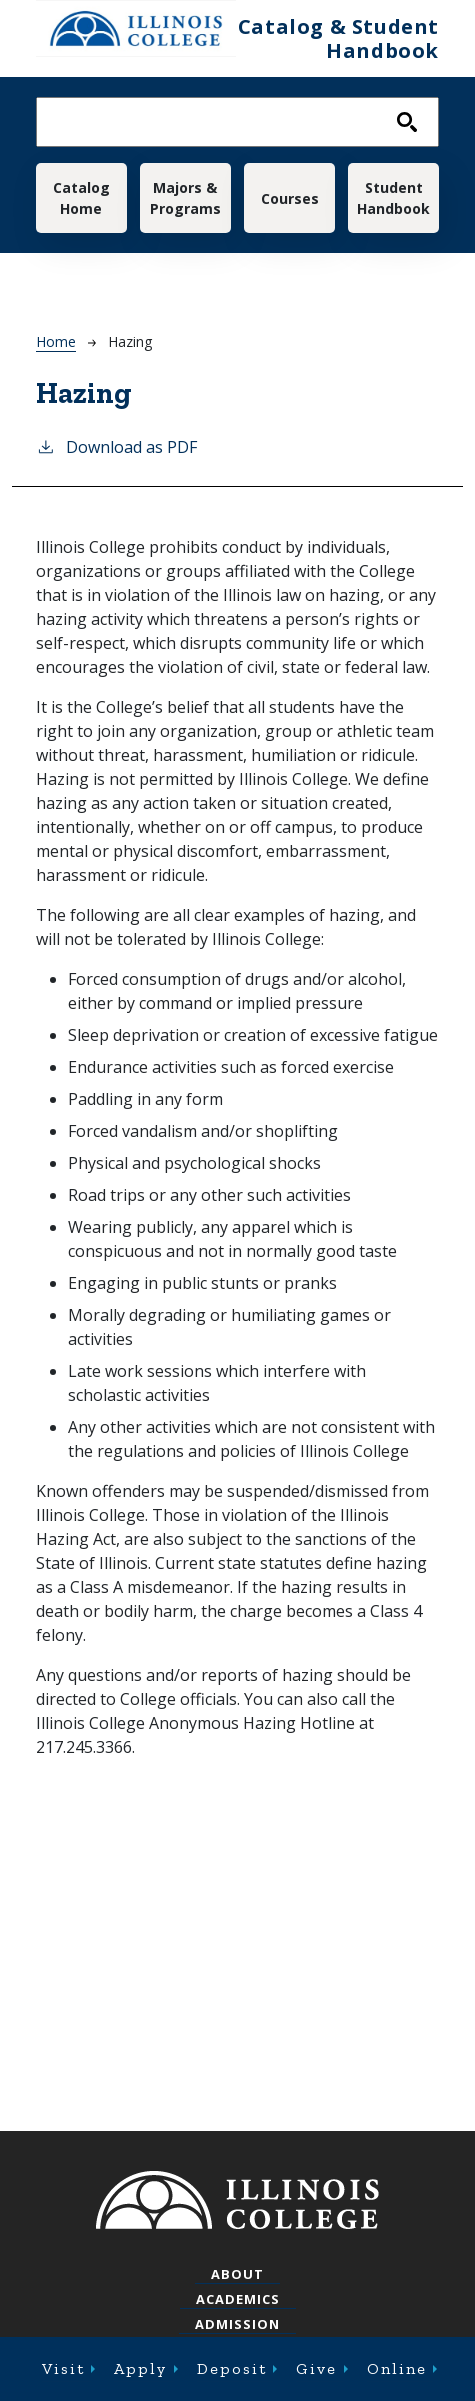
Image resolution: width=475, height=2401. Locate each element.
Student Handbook (393, 198)
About (237, 2274)
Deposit (232, 2368)
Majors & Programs (185, 198)
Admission (237, 2324)
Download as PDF (116, 446)
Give (316, 2368)
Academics (238, 2299)
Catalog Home (81, 198)
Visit (63, 2368)
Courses (290, 198)
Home (56, 341)
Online (397, 2368)
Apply (140, 2368)
